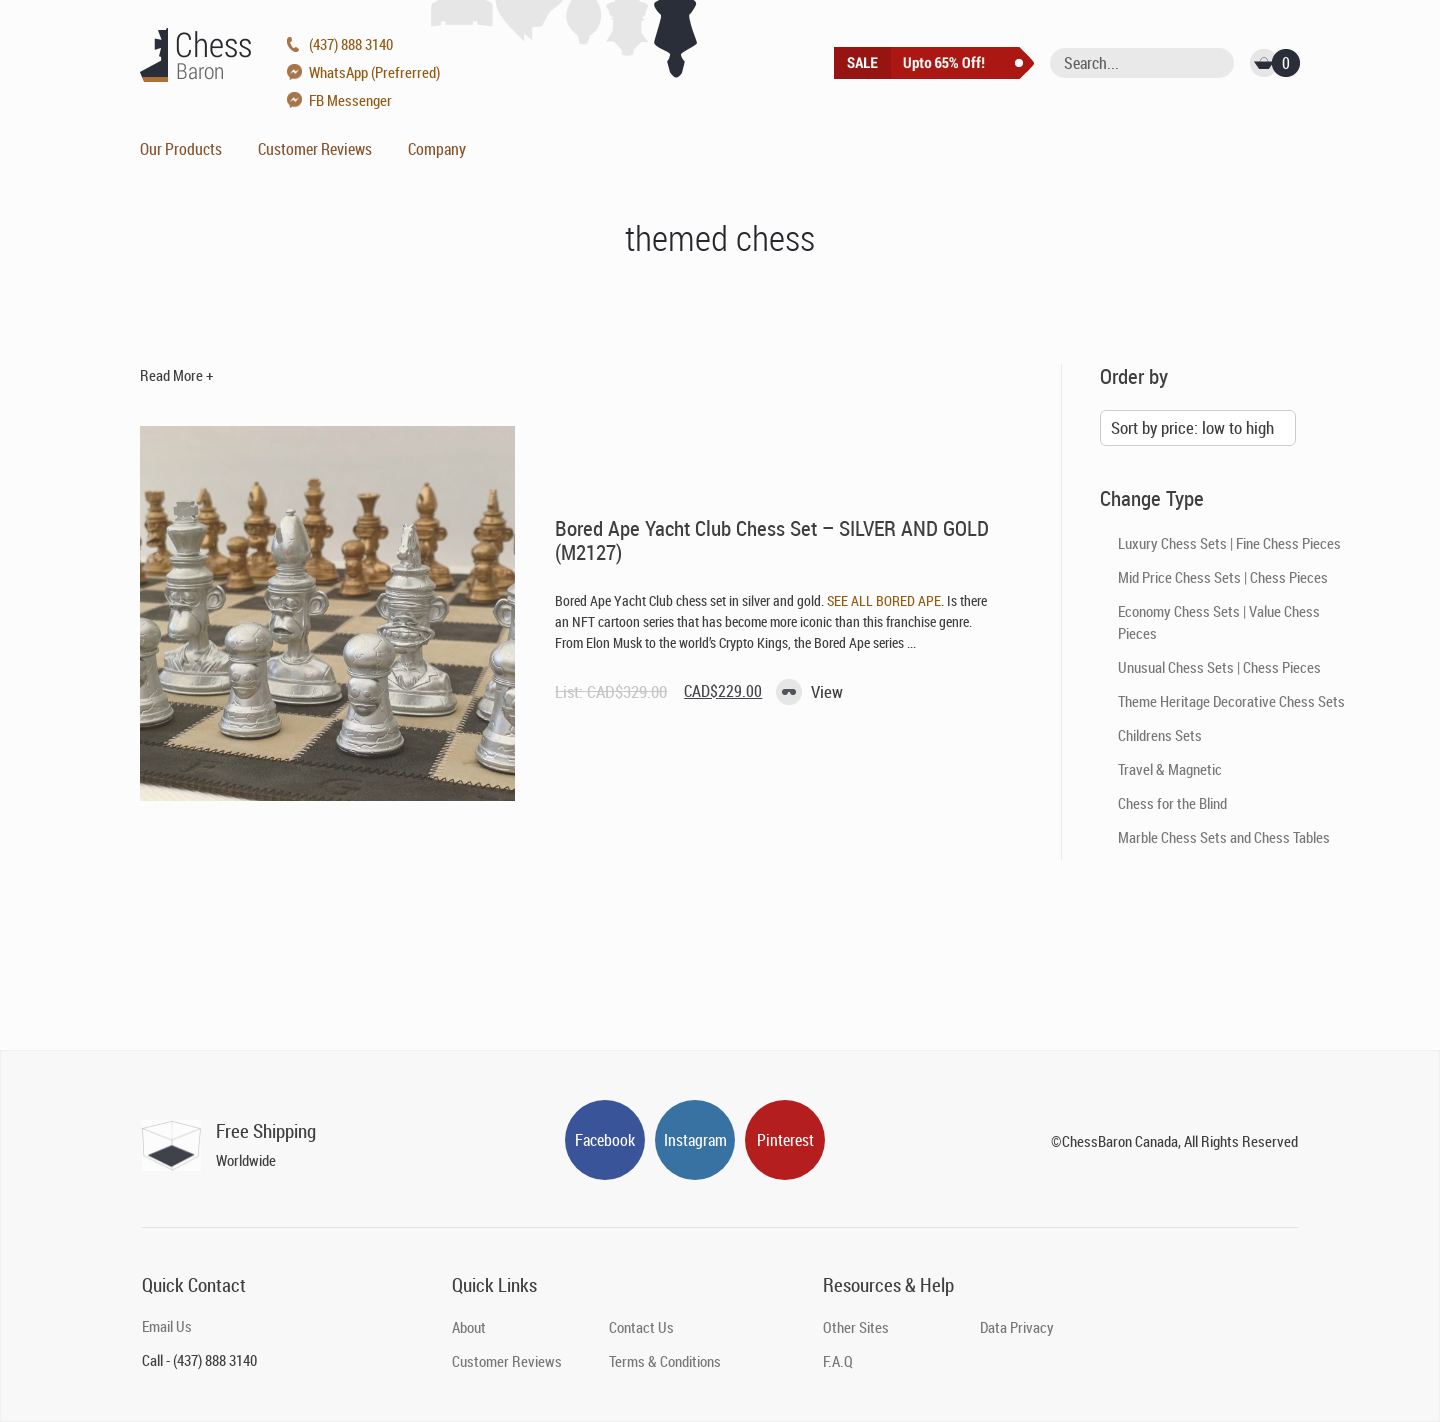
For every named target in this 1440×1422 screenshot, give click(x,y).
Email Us (167, 1326)
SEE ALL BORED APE (884, 600)
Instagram (695, 1140)
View (827, 691)
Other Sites (856, 1327)
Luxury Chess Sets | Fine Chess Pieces (1229, 543)
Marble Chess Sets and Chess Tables (1224, 837)
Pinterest (785, 1140)
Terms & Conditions (665, 1361)
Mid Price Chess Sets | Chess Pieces (1223, 577)
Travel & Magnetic (1170, 769)
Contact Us (641, 1327)
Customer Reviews (315, 149)
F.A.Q (838, 1361)
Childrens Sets (1160, 735)
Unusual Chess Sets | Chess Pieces (1219, 667)
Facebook (605, 1140)
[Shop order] (1198, 428)
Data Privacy (1017, 1327)
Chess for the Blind (1172, 803)
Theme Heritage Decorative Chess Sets (1231, 701)
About (469, 1327)
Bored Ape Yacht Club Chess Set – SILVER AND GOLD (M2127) (772, 540)
